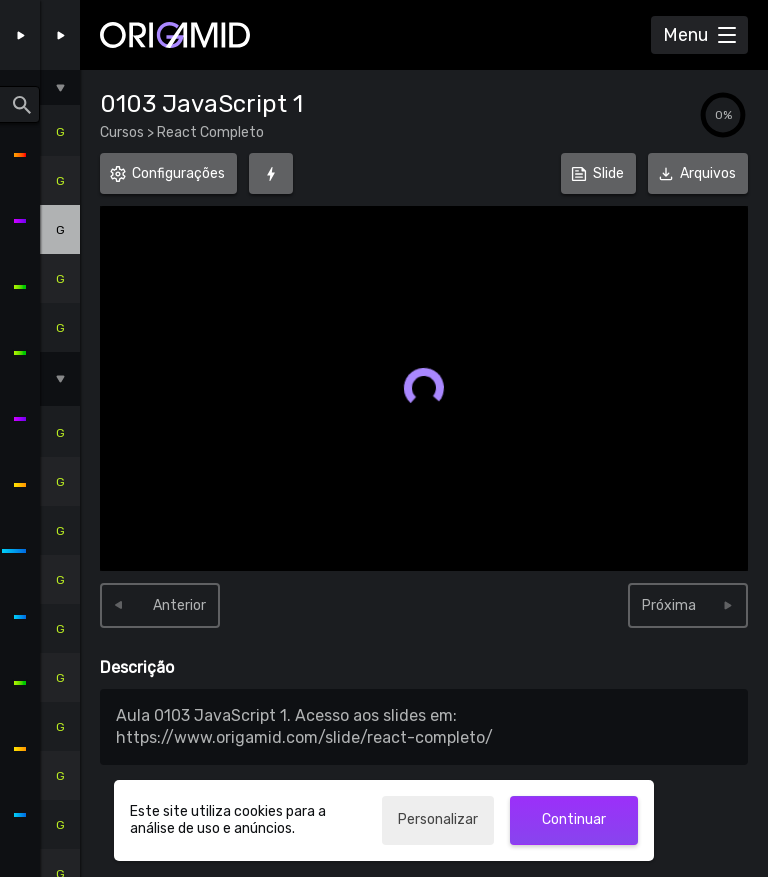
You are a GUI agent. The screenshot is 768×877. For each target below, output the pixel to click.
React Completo (209, 132)
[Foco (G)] (271, 173)
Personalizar (438, 819)
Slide (608, 173)
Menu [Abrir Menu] (685, 35)
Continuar (574, 819)
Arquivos (698, 167)
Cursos (123, 132)
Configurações (178, 173)
